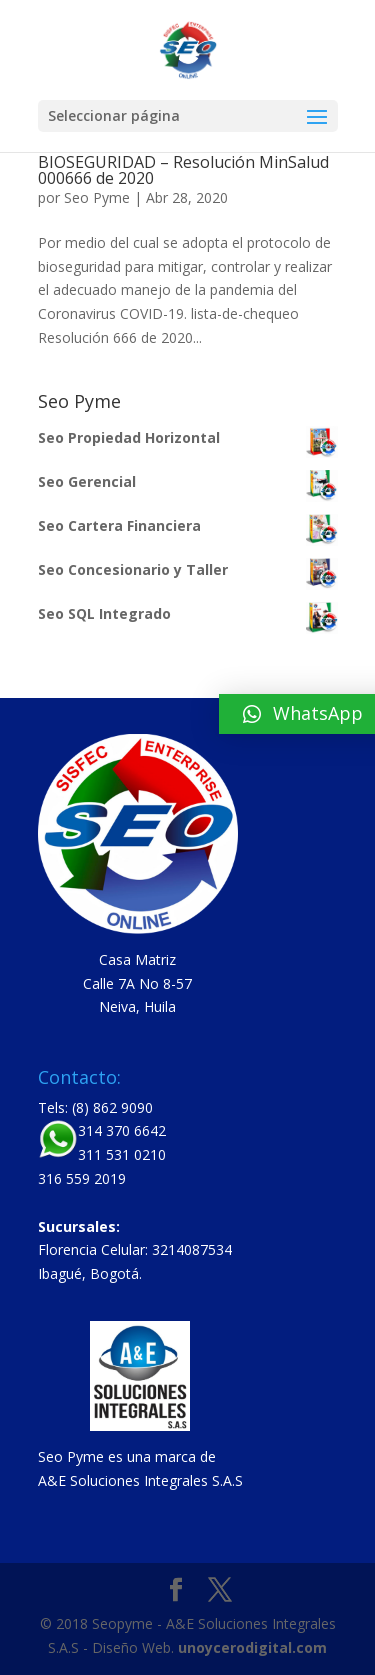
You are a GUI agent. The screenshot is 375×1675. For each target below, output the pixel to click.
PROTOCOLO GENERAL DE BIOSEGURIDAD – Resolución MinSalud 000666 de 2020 (183, 162)
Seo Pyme (97, 197)
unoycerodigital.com (252, 1647)
